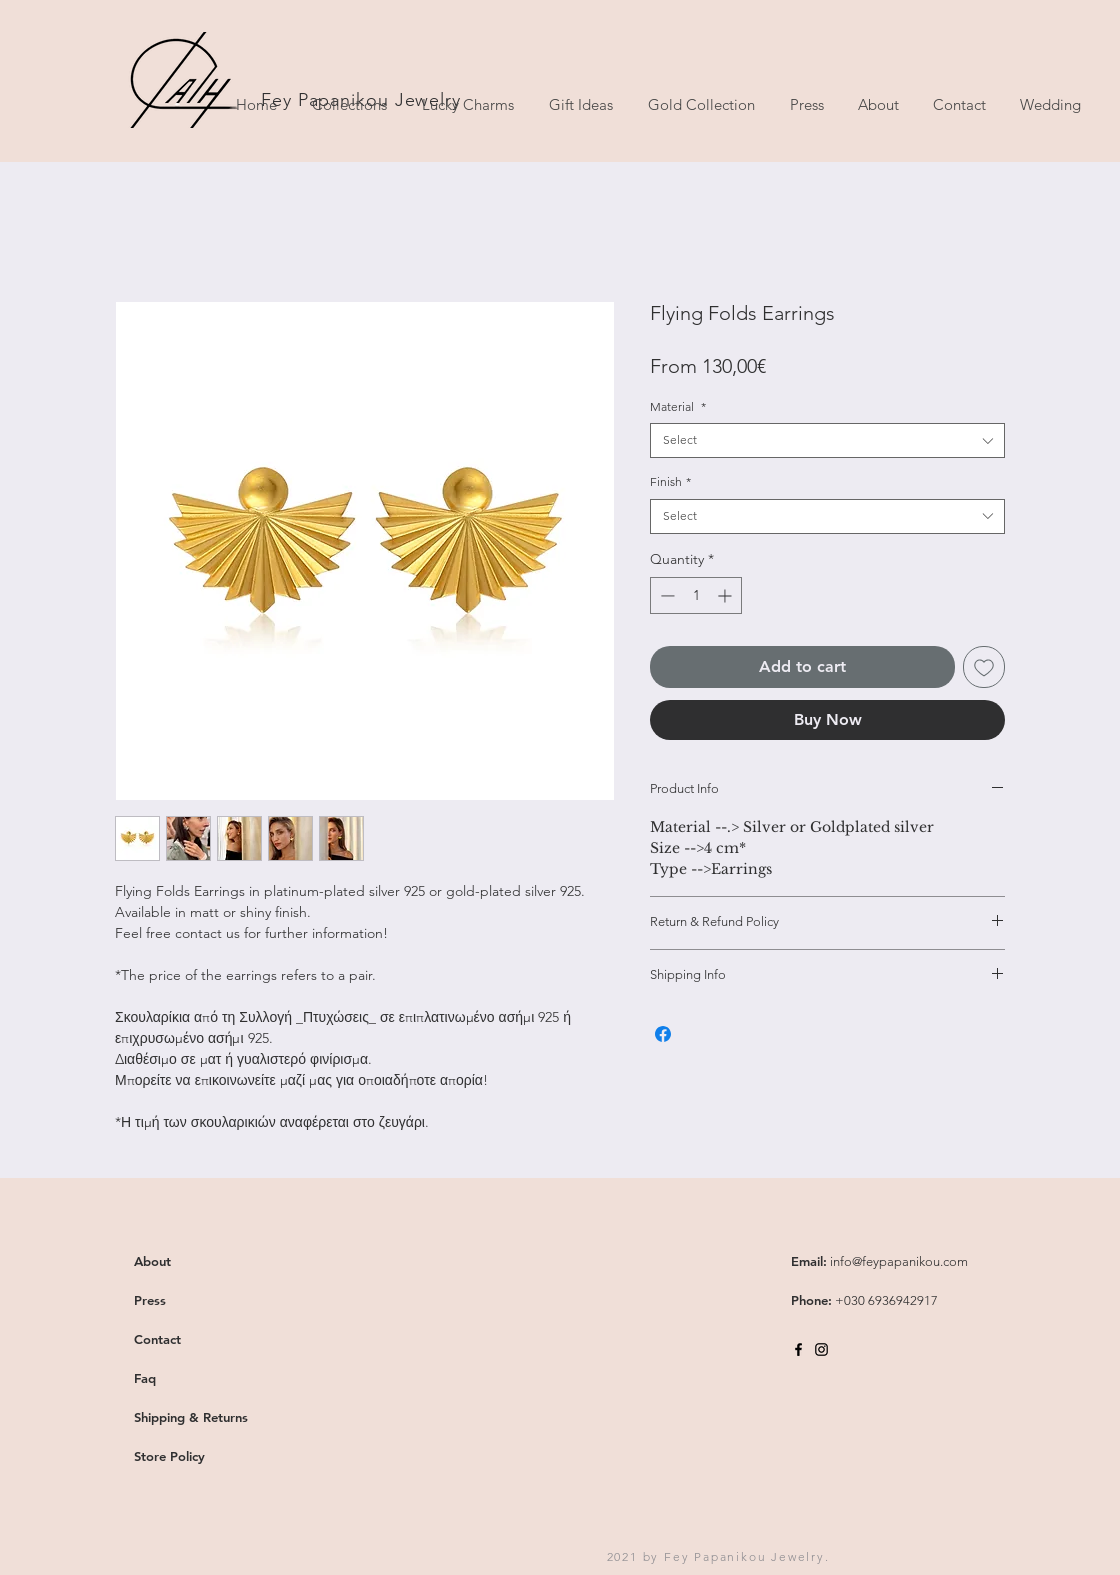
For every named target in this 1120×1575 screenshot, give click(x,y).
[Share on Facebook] (663, 1034)
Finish (670, 481)
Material (678, 406)
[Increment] (726, 595)
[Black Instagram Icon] (821, 1349)
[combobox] (827, 440)
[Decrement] (665, 595)
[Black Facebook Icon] (798, 1349)
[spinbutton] (696, 595)
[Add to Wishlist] (984, 667)
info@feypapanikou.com (899, 1261)
